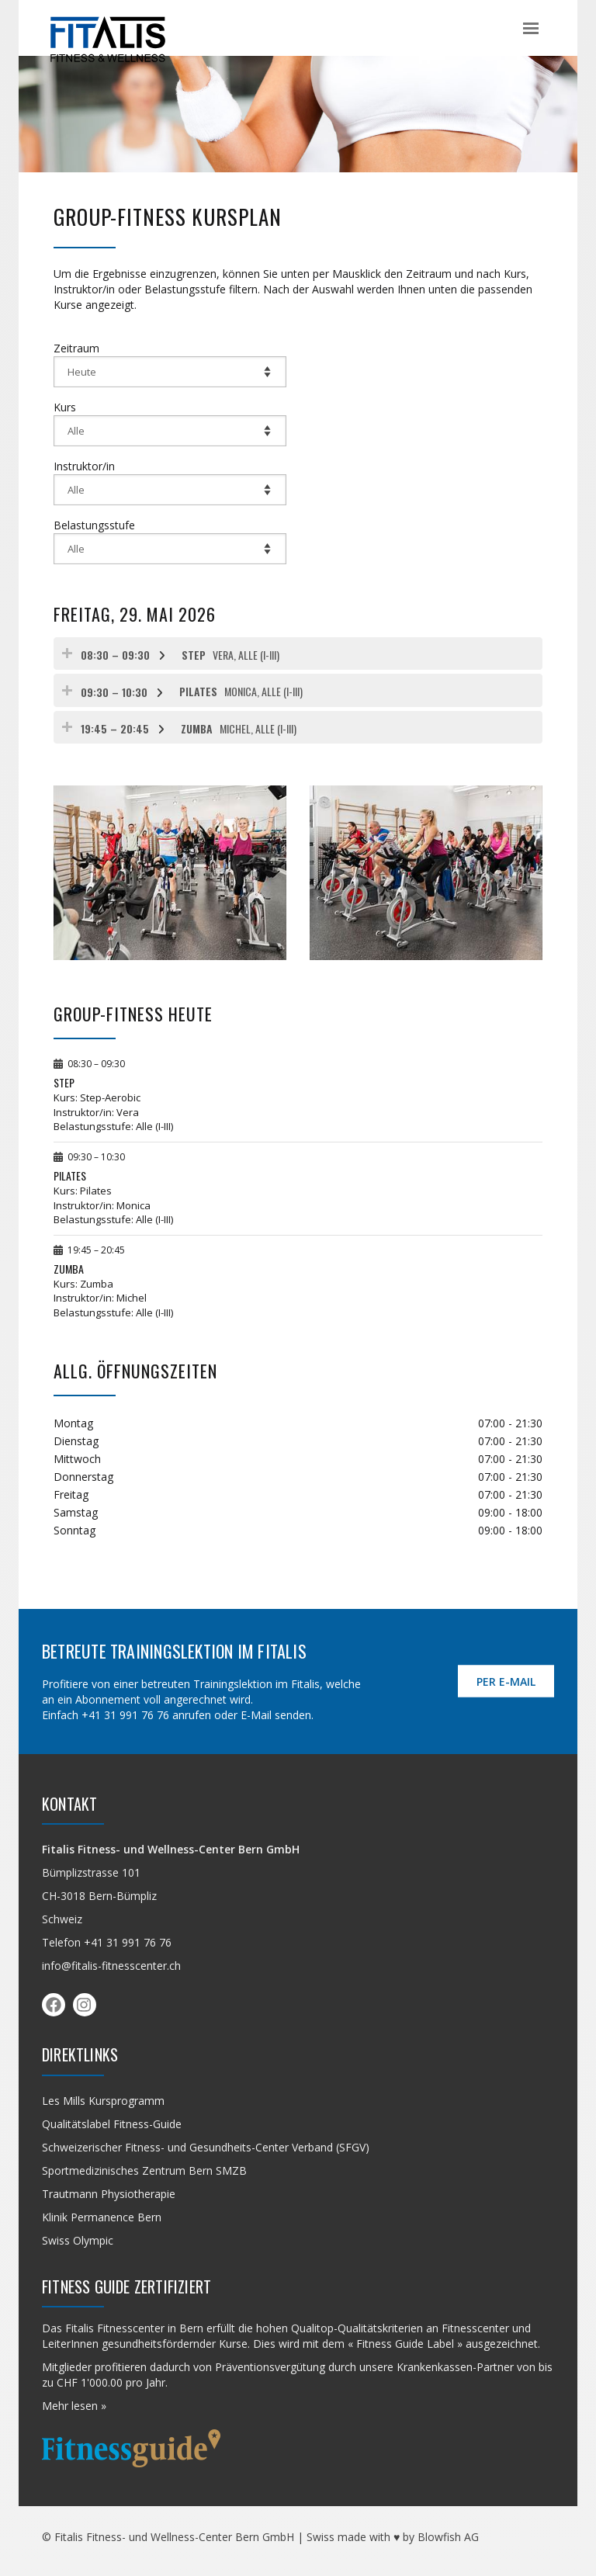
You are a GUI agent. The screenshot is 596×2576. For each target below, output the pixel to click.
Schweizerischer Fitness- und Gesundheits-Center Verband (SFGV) (205, 2147)
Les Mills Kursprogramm (103, 2100)
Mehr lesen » (74, 2405)
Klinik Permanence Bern (101, 2217)
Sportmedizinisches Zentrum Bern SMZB (144, 2170)
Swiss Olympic (77, 2240)
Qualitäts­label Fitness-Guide (112, 2124)
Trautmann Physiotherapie (108, 2193)
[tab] (298, 654)
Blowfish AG (448, 2536)
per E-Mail (505, 1681)
